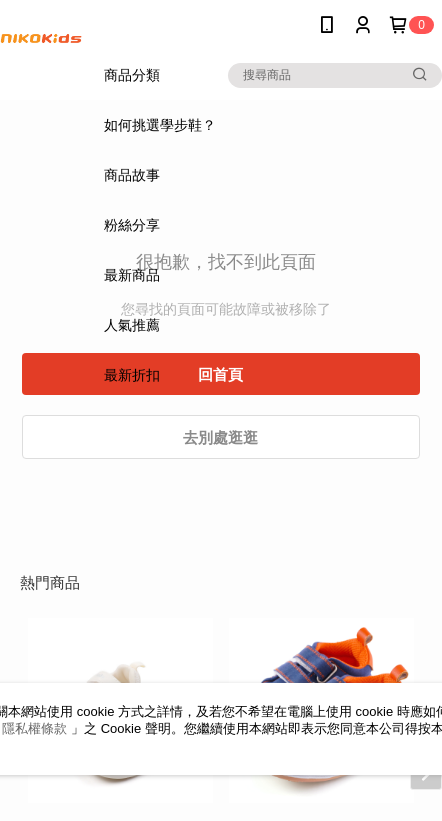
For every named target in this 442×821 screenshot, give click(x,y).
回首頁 (220, 374)
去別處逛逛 (220, 437)
